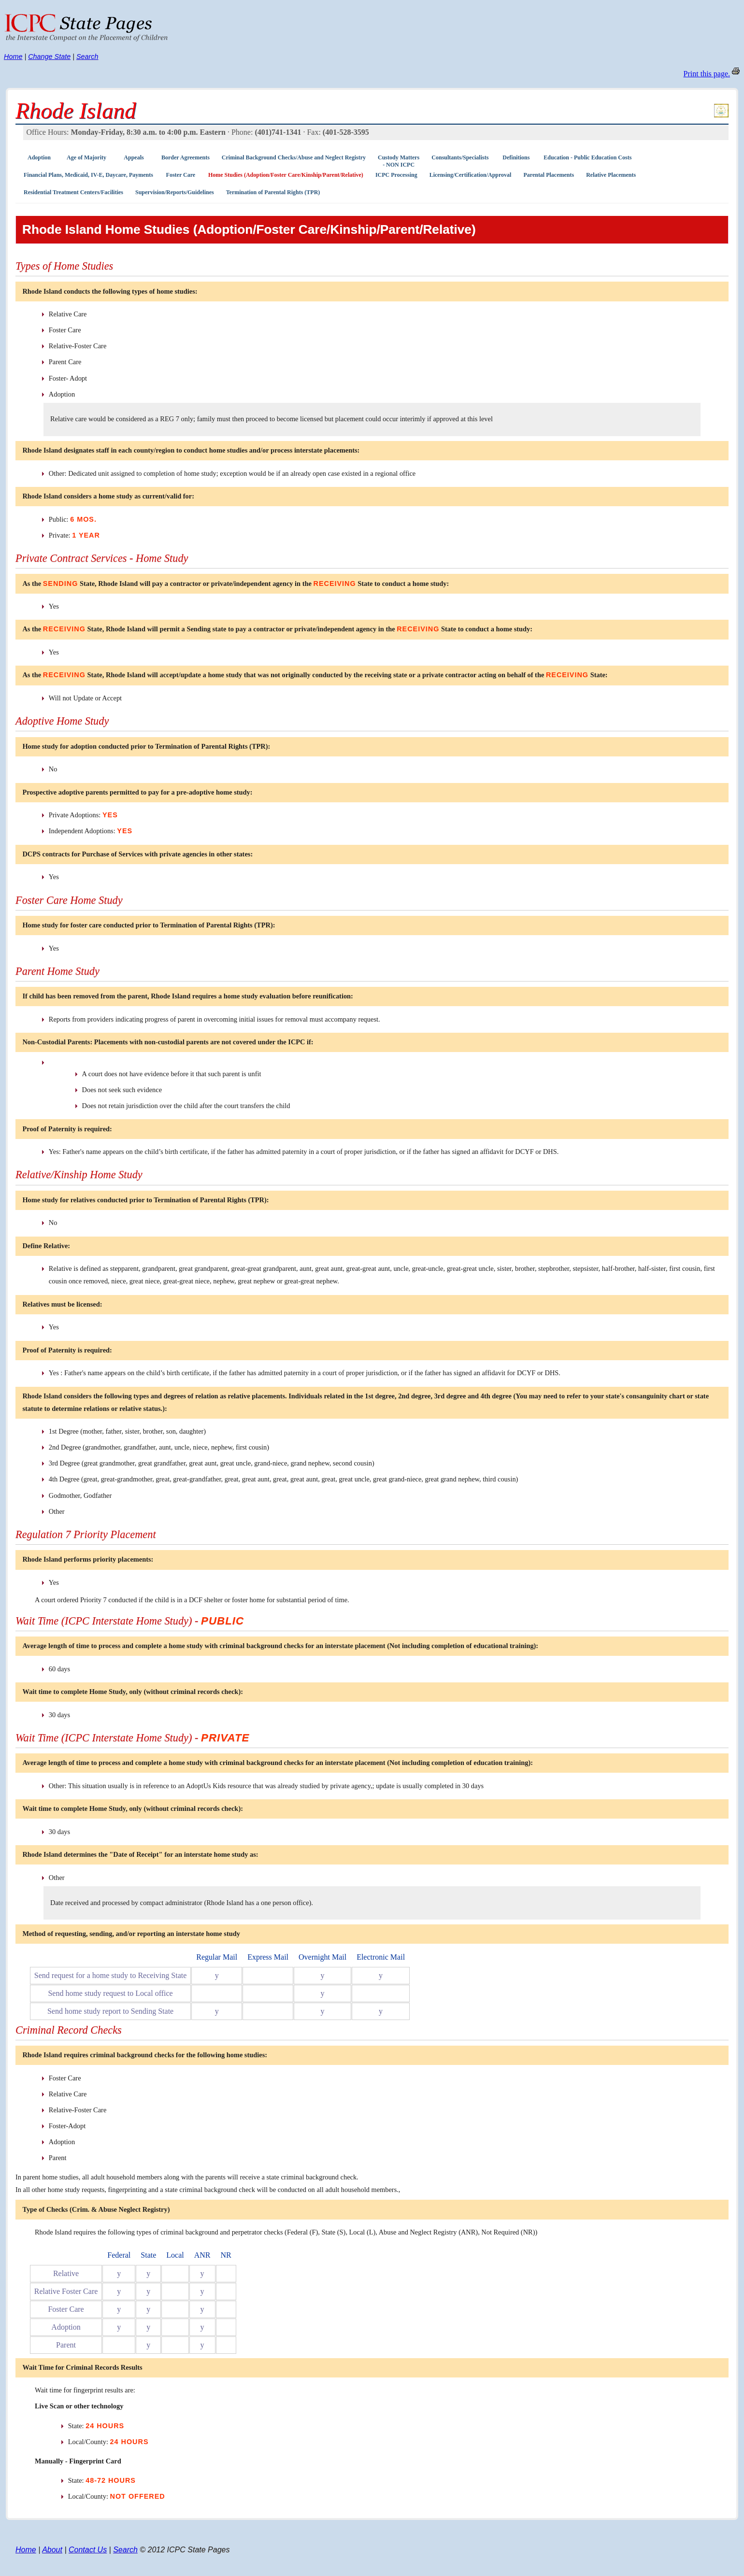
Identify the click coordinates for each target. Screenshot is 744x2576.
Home (13, 56)
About (52, 2550)
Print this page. (707, 74)
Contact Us (88, 2550)
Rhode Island (75, 110)
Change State (49, 56)
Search (87, 56)
